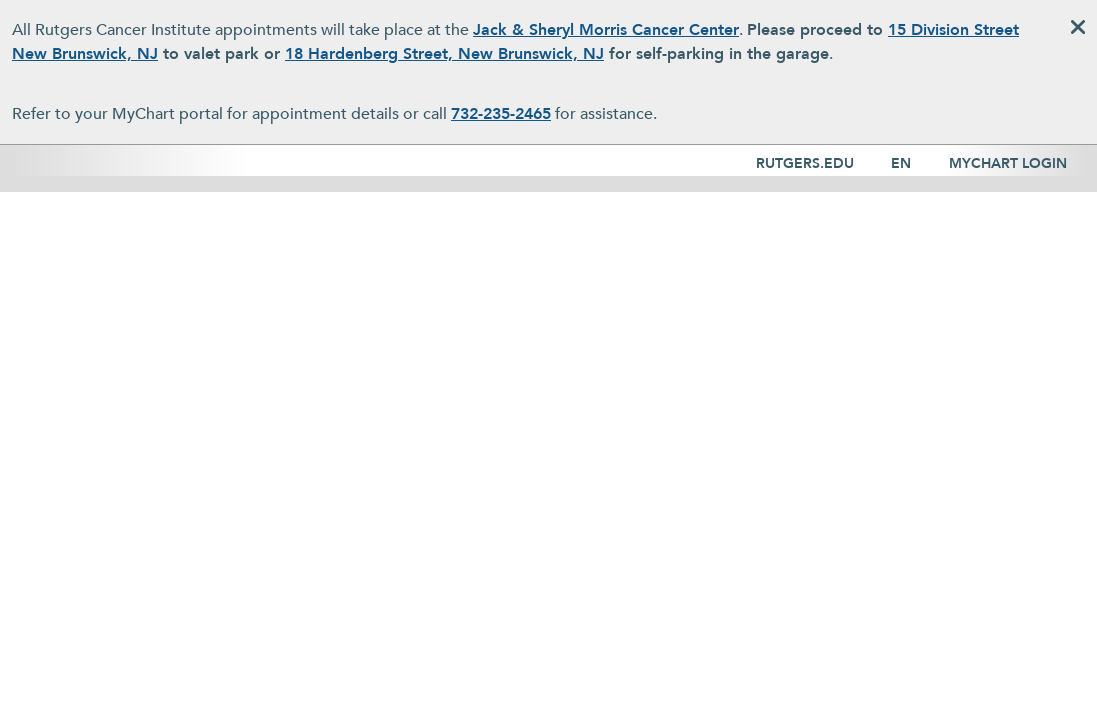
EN (901, 163)
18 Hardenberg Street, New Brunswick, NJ (444, 54)
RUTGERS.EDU (805, 163)
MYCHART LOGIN (1008, 163)
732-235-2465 (501, 114)
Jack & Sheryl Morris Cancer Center (606, 30)
